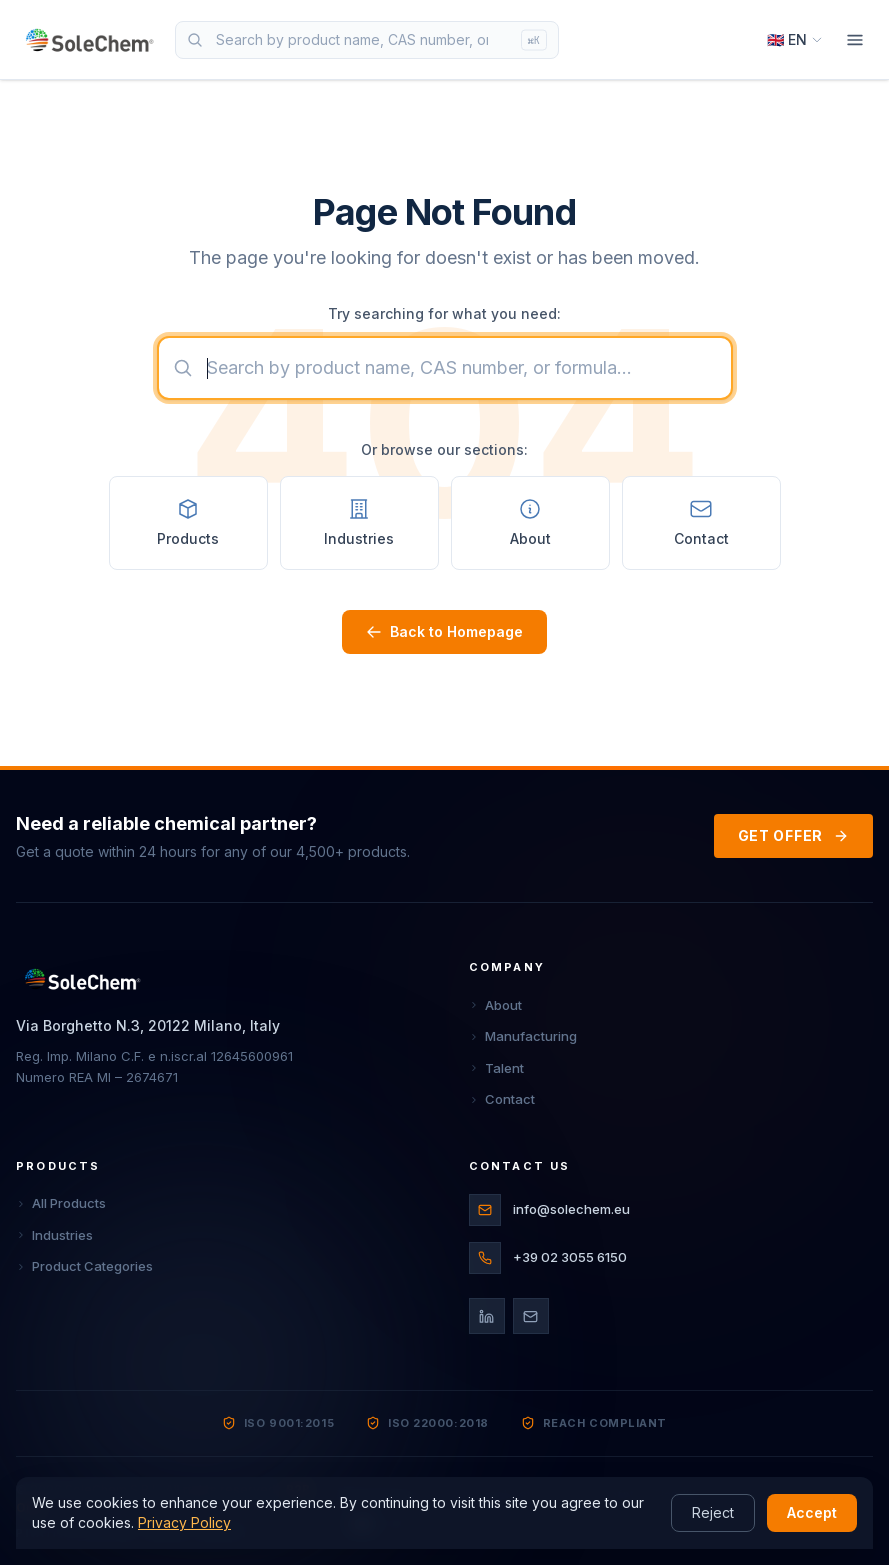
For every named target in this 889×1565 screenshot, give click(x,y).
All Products (61, 1203)
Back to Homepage (444, 631)
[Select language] (795, 40)
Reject (713, 1512)
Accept (812, 1512)
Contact (502, 1099)
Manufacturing (523, 1036)
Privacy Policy (184, 1522)
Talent (496, 1068)
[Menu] (855, 40)
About (495, 1005)
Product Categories (84, 1266)
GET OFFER (793, 835)
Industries (54, 1235)
